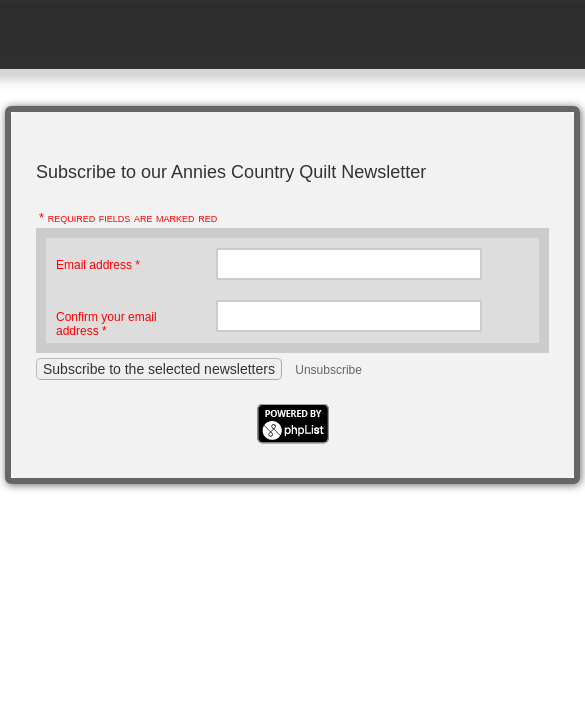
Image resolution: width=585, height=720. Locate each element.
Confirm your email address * (106, 324)
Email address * (98, 265)
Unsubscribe (328, 370)
